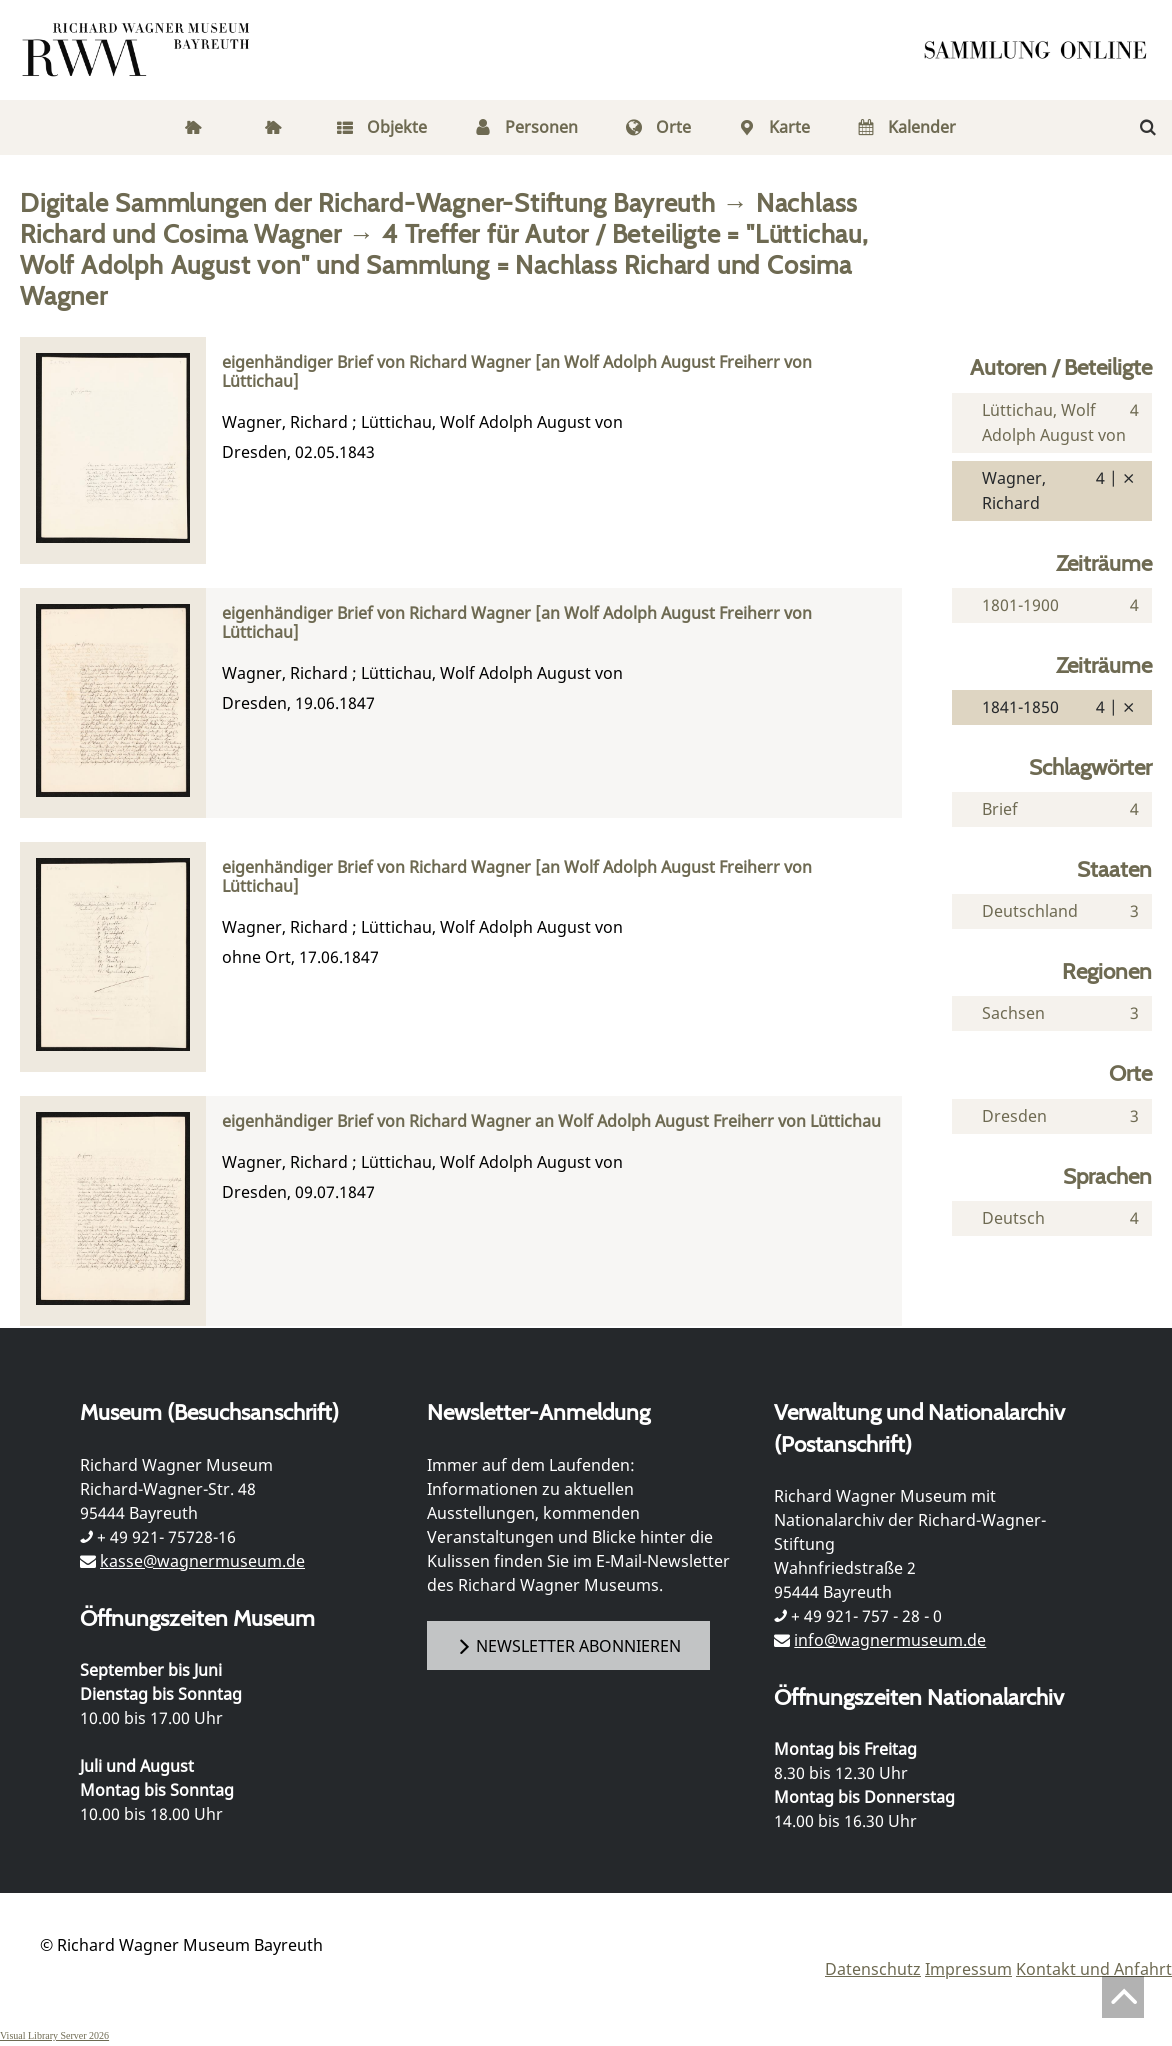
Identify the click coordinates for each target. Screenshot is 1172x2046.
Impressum (968, 1969)
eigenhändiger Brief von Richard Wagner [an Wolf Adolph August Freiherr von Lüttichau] (517, 372)
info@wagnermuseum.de (890, 1640)
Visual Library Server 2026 (54, 2035)
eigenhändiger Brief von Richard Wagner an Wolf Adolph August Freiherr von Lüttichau (551, 1121)
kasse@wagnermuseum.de (202, 1561)
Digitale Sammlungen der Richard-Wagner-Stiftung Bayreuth (368, 202)
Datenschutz (873, 1969)
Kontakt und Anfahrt (1094, 1969)
